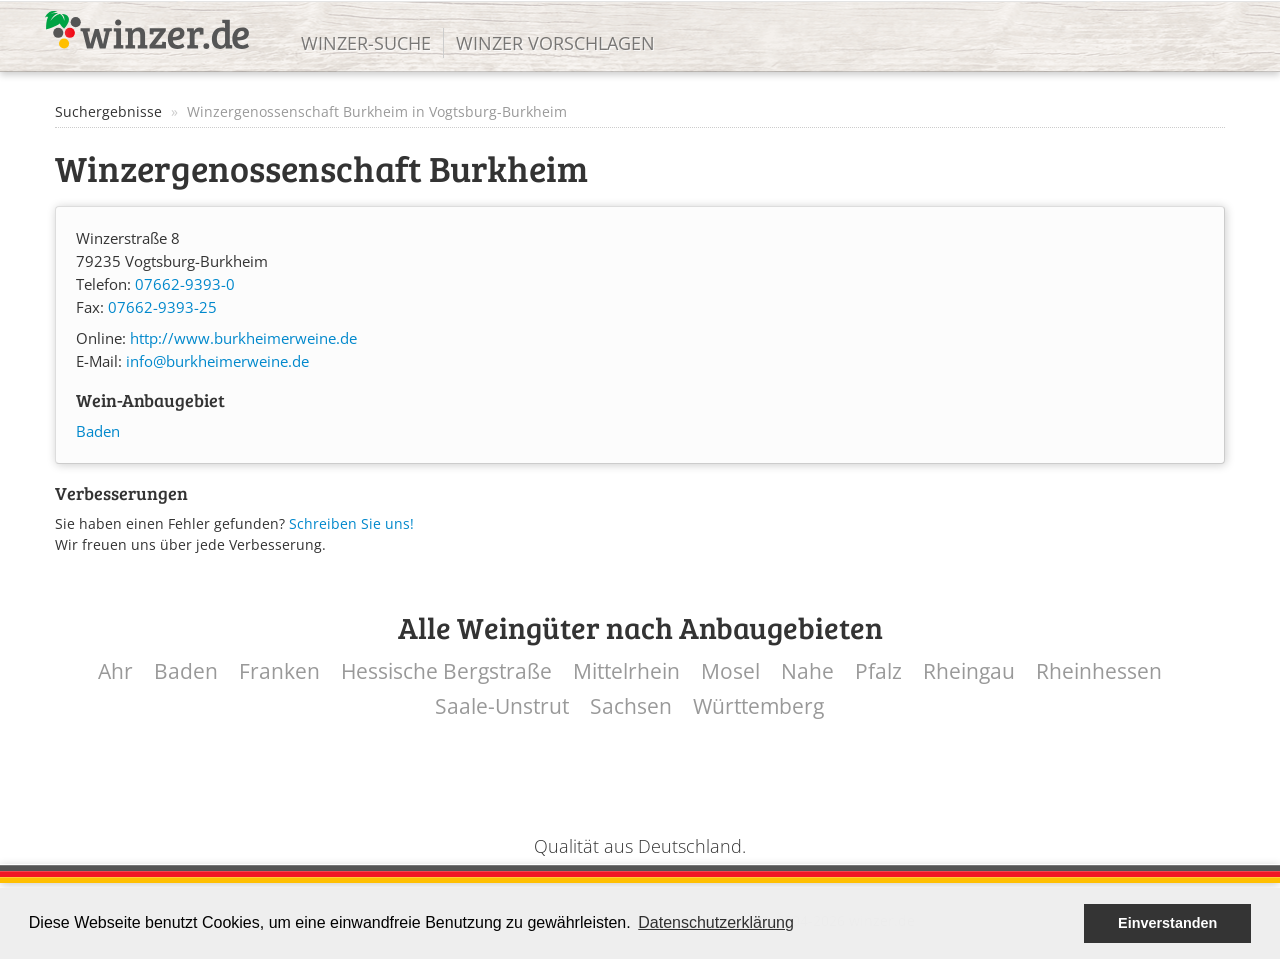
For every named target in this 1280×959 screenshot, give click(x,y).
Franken (279, 671)
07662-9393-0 (185, 284)
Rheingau (969, 671)
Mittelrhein (626, 671)
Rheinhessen (1099, 671)
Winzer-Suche (366, 43)
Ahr (115, 671)
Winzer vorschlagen (555, 43)
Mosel (730, 671)
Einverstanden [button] (1167, 923)
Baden (98, 431)
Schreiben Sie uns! (351, 523)
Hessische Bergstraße (446, 671)
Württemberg (758, 706)
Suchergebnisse (108, 111)
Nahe (807, 671)
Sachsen (631, 706)
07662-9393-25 (162, 307)
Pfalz (878, 671)
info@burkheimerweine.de (217, 361)
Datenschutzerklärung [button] (716, 922)
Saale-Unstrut (502, 706)
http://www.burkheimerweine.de (243, 338)
